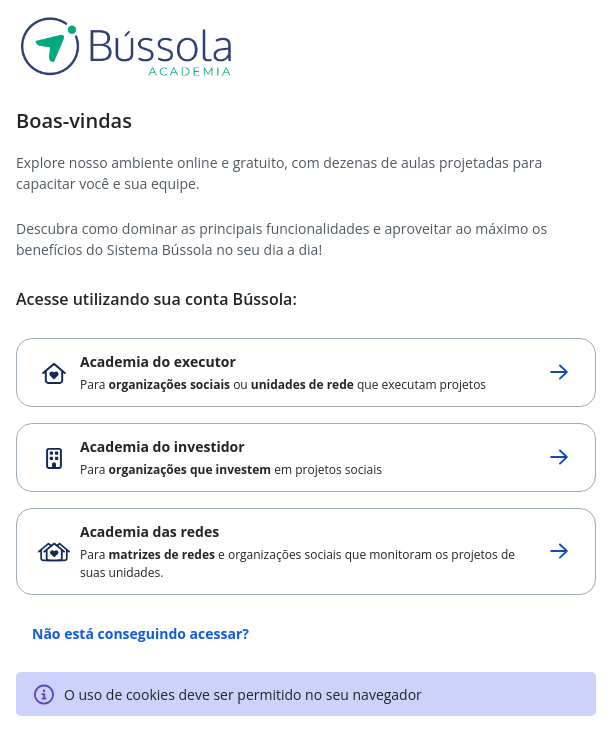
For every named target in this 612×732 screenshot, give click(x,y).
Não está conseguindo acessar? (140, 633)
